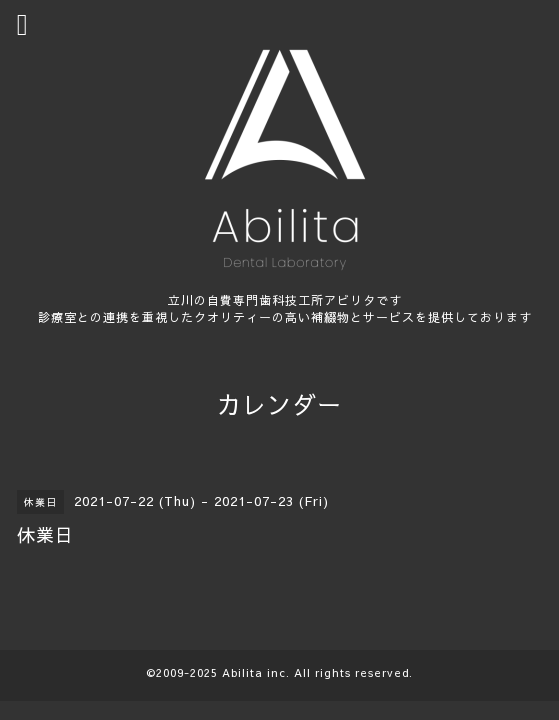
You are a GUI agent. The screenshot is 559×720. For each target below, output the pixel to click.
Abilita (242, 672)
